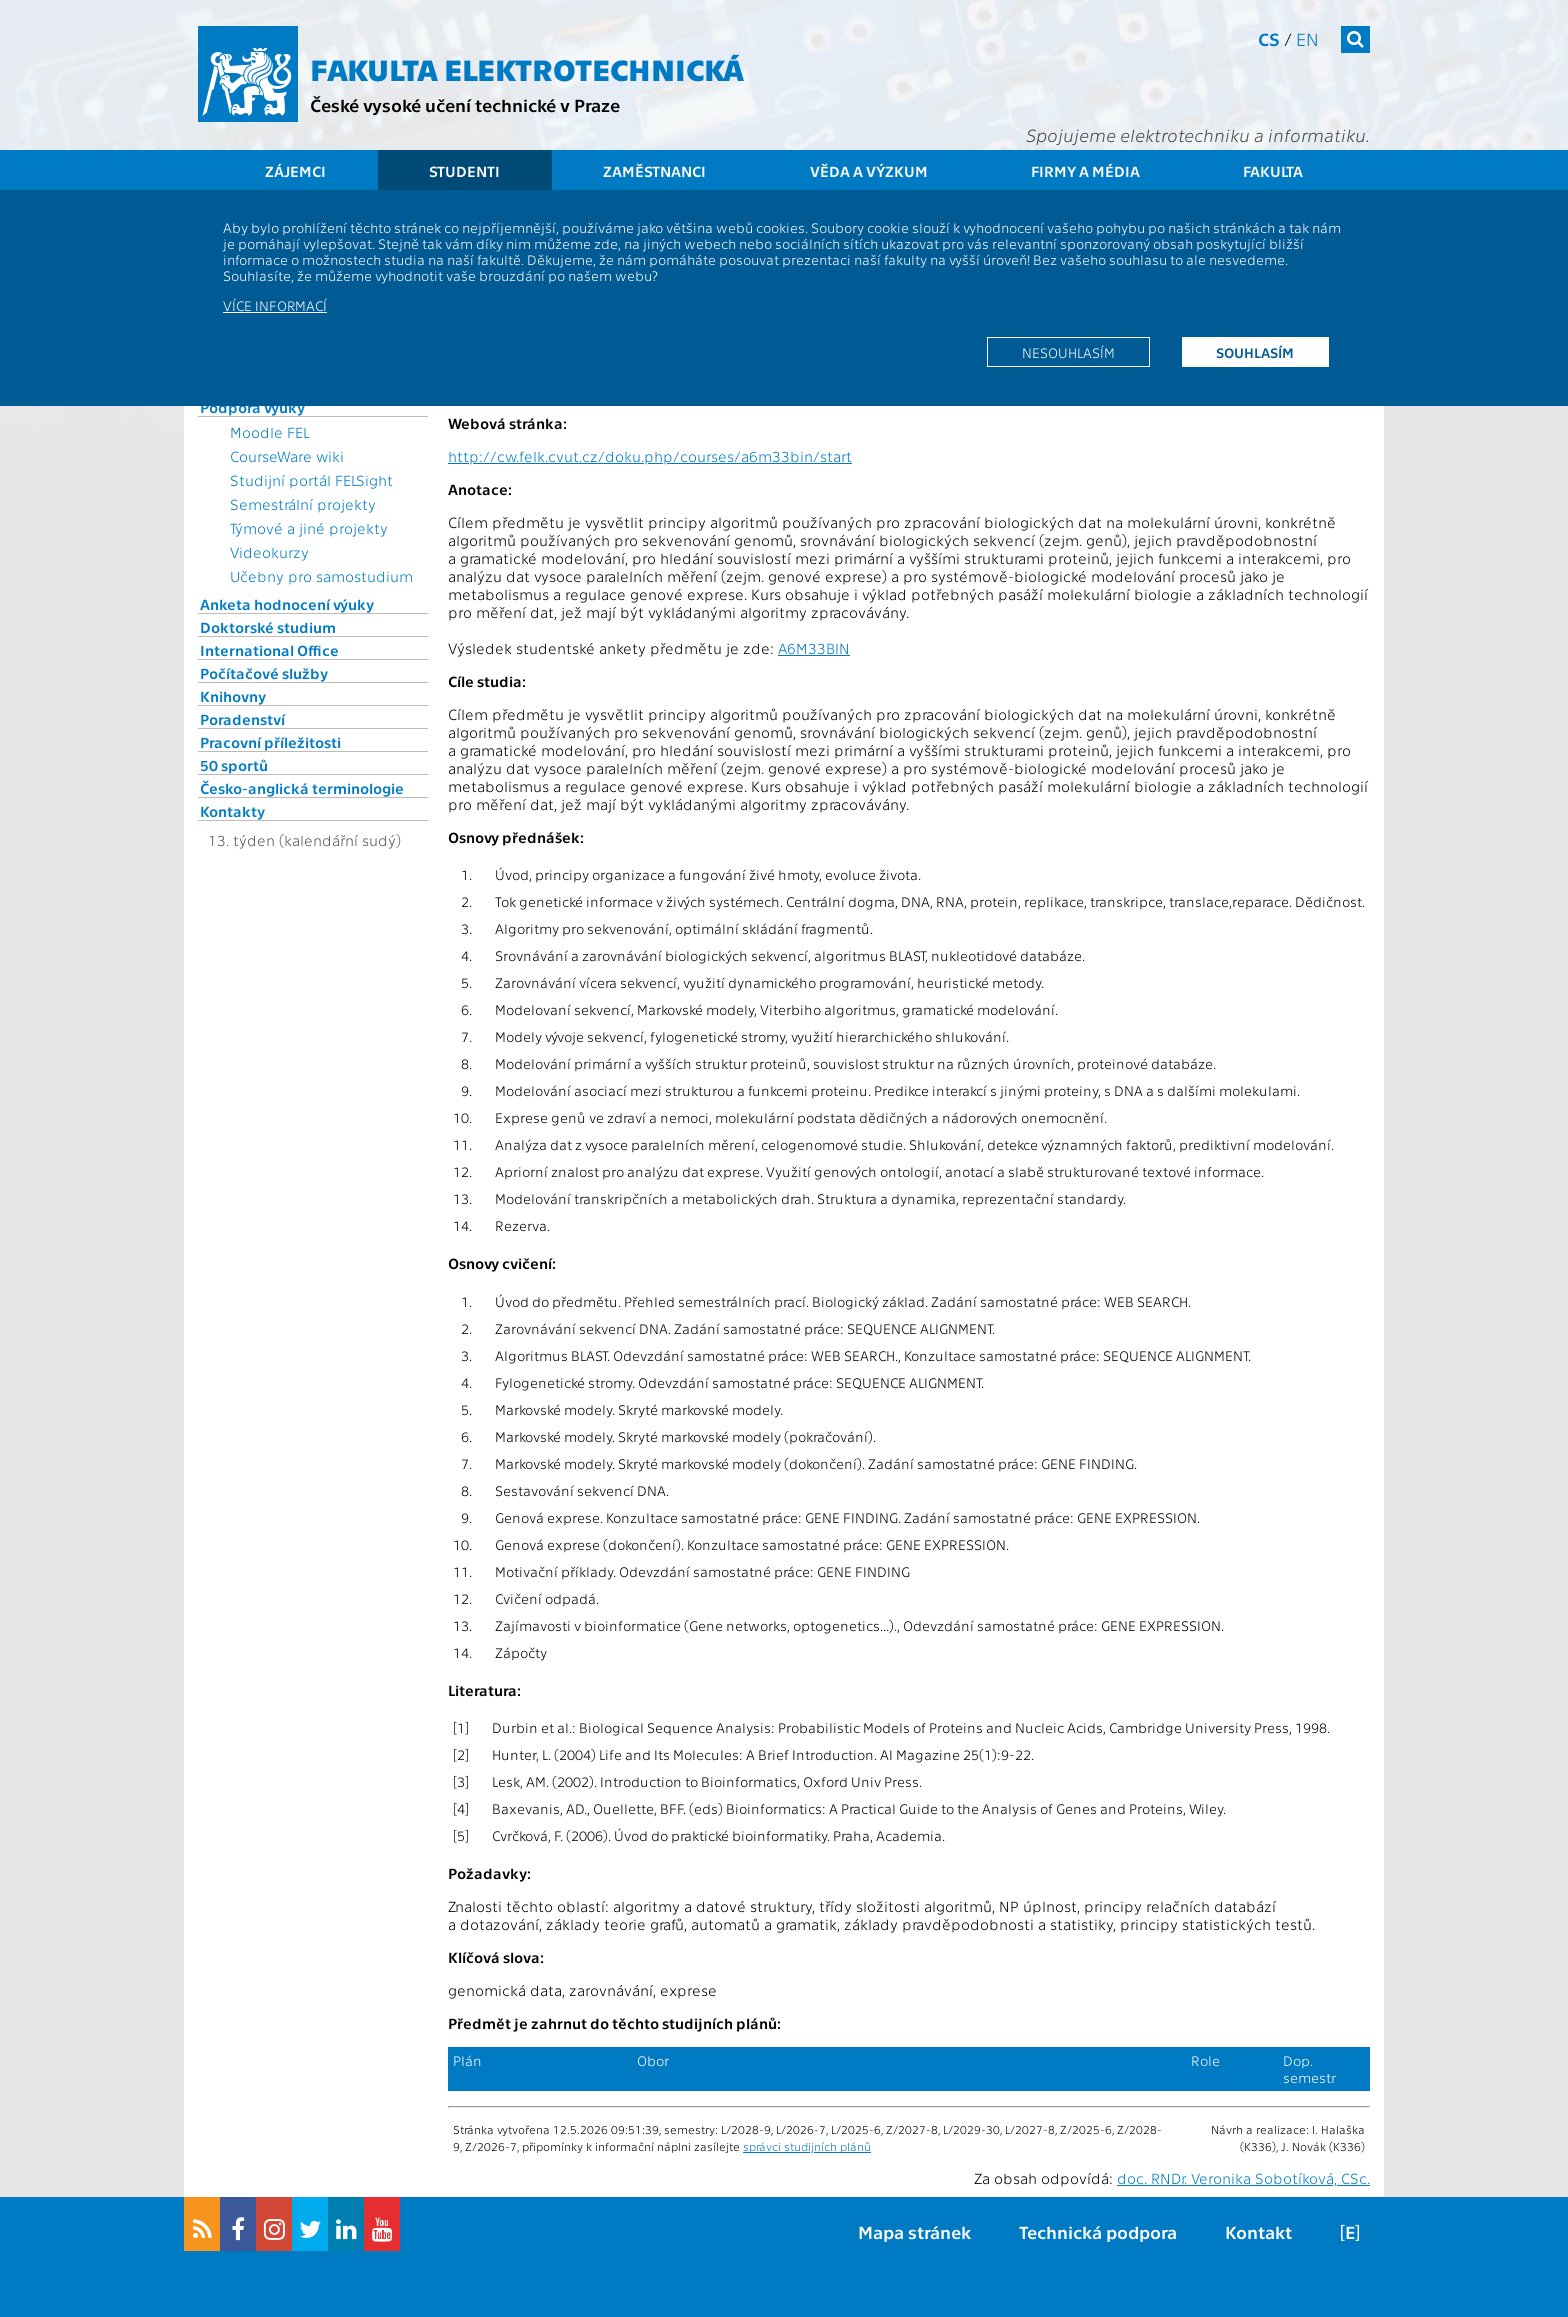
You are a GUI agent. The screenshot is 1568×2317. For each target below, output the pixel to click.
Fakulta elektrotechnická (527, 68)
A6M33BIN (814, 648)
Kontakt (1258, 2231)
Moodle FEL (269, 432)
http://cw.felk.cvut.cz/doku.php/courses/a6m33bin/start (650, 456)
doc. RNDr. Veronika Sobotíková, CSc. (1243, 2178)
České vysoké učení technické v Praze (465, 104)
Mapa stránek (914, 2231)
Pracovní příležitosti (270, 742)
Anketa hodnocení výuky (287, 604)
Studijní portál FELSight (311, 480)
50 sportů (234, 765)
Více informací (275, 305)
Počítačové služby (264, 673)
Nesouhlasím (1068, 352)
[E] (1350, 2231)
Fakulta (1273, 171)
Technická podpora (1098, 2231)
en (1307, 38)
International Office (269, 650)
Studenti (464, 171)
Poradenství (242, 719)
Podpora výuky (252, 407)
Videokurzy (269, 552)
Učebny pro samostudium (321, 576)
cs (1269, 38)
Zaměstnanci (654, 171)
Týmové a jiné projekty (309, 528)
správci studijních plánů (807, 2146)
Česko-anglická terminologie (302, 788)
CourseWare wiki (287, 456)
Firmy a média (1085, 171)
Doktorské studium (268, 627)
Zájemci (295, 171)
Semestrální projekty (303, 504)
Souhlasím (1255, 352)
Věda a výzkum (869, 171)
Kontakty (232, 811)
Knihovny (233, 696)
